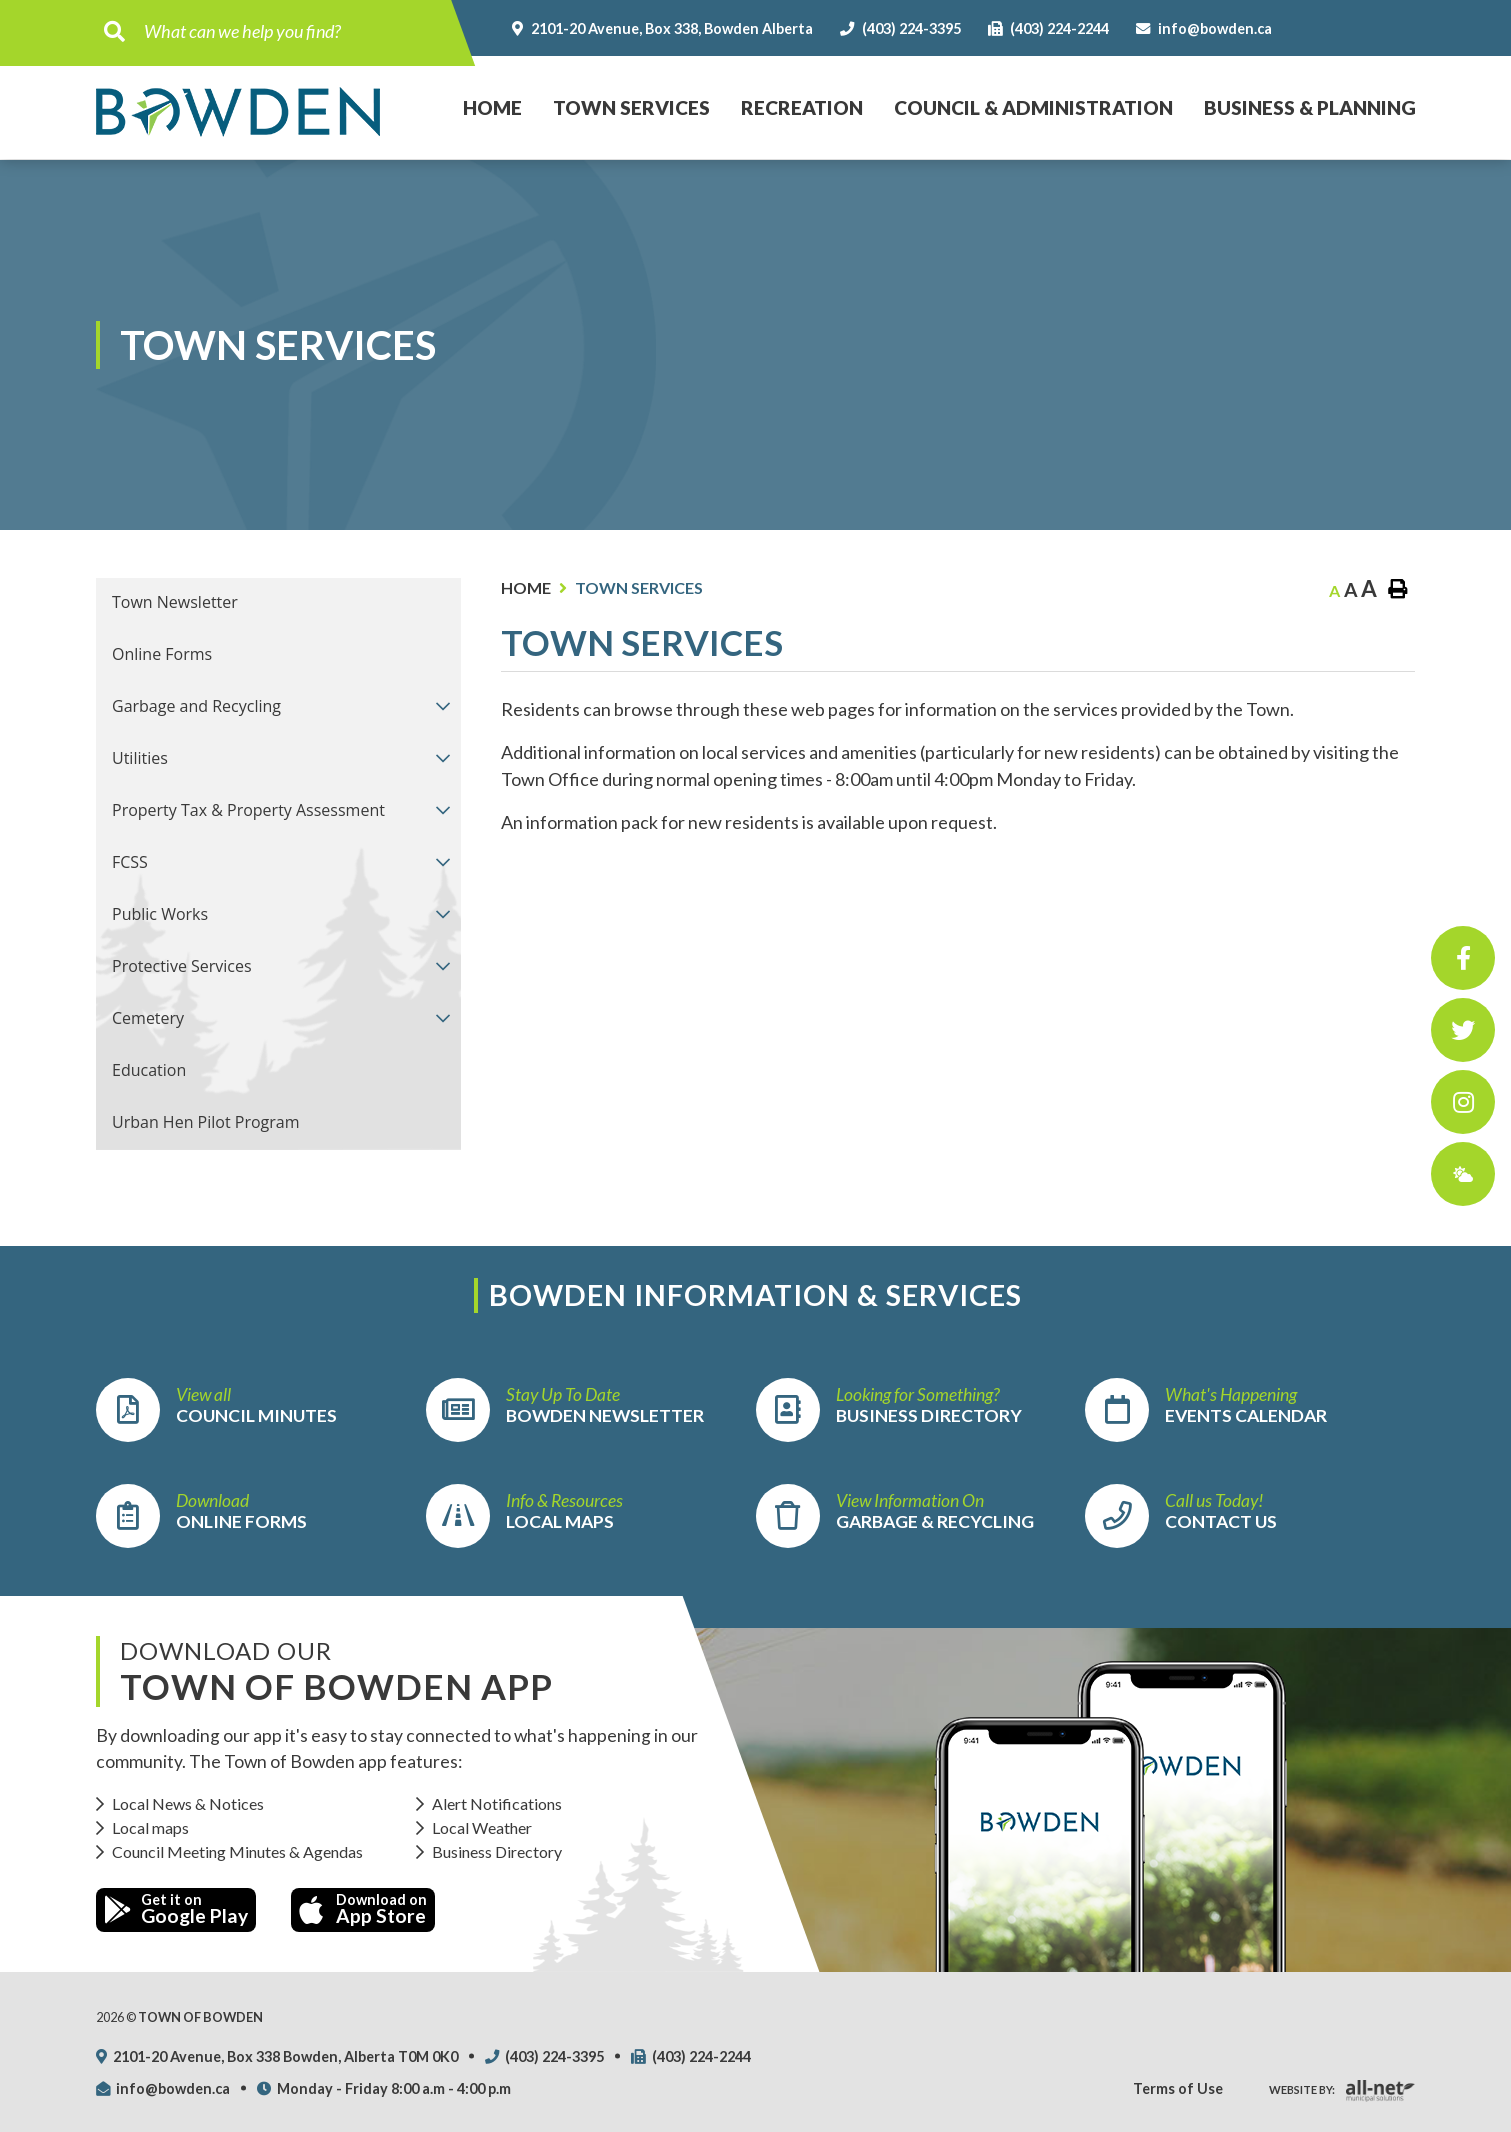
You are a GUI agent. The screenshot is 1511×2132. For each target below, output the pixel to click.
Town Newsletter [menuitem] (175, 602)
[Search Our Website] (292, 31)
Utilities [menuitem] (140, 758)
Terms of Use (1178, 2088)
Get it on (176, 1909)
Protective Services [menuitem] (182, 966)
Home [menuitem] (485, 87)
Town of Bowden (238, 112)
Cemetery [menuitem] (148, 1018)
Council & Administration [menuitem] (1033, 107)
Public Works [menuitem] (160, 914)
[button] (442, 705)
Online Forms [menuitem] (162, 654)
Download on (363, 1909)
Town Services (639, 587)
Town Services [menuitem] (631, 107)
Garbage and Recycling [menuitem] (196, 706)
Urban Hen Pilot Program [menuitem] (206, 1122)
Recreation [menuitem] (802, 107)
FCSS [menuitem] (130, 862)
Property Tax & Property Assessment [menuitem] (248, 810)
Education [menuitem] (149, 1070)
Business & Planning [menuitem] (1310, 107)
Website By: (1302, 2089)
